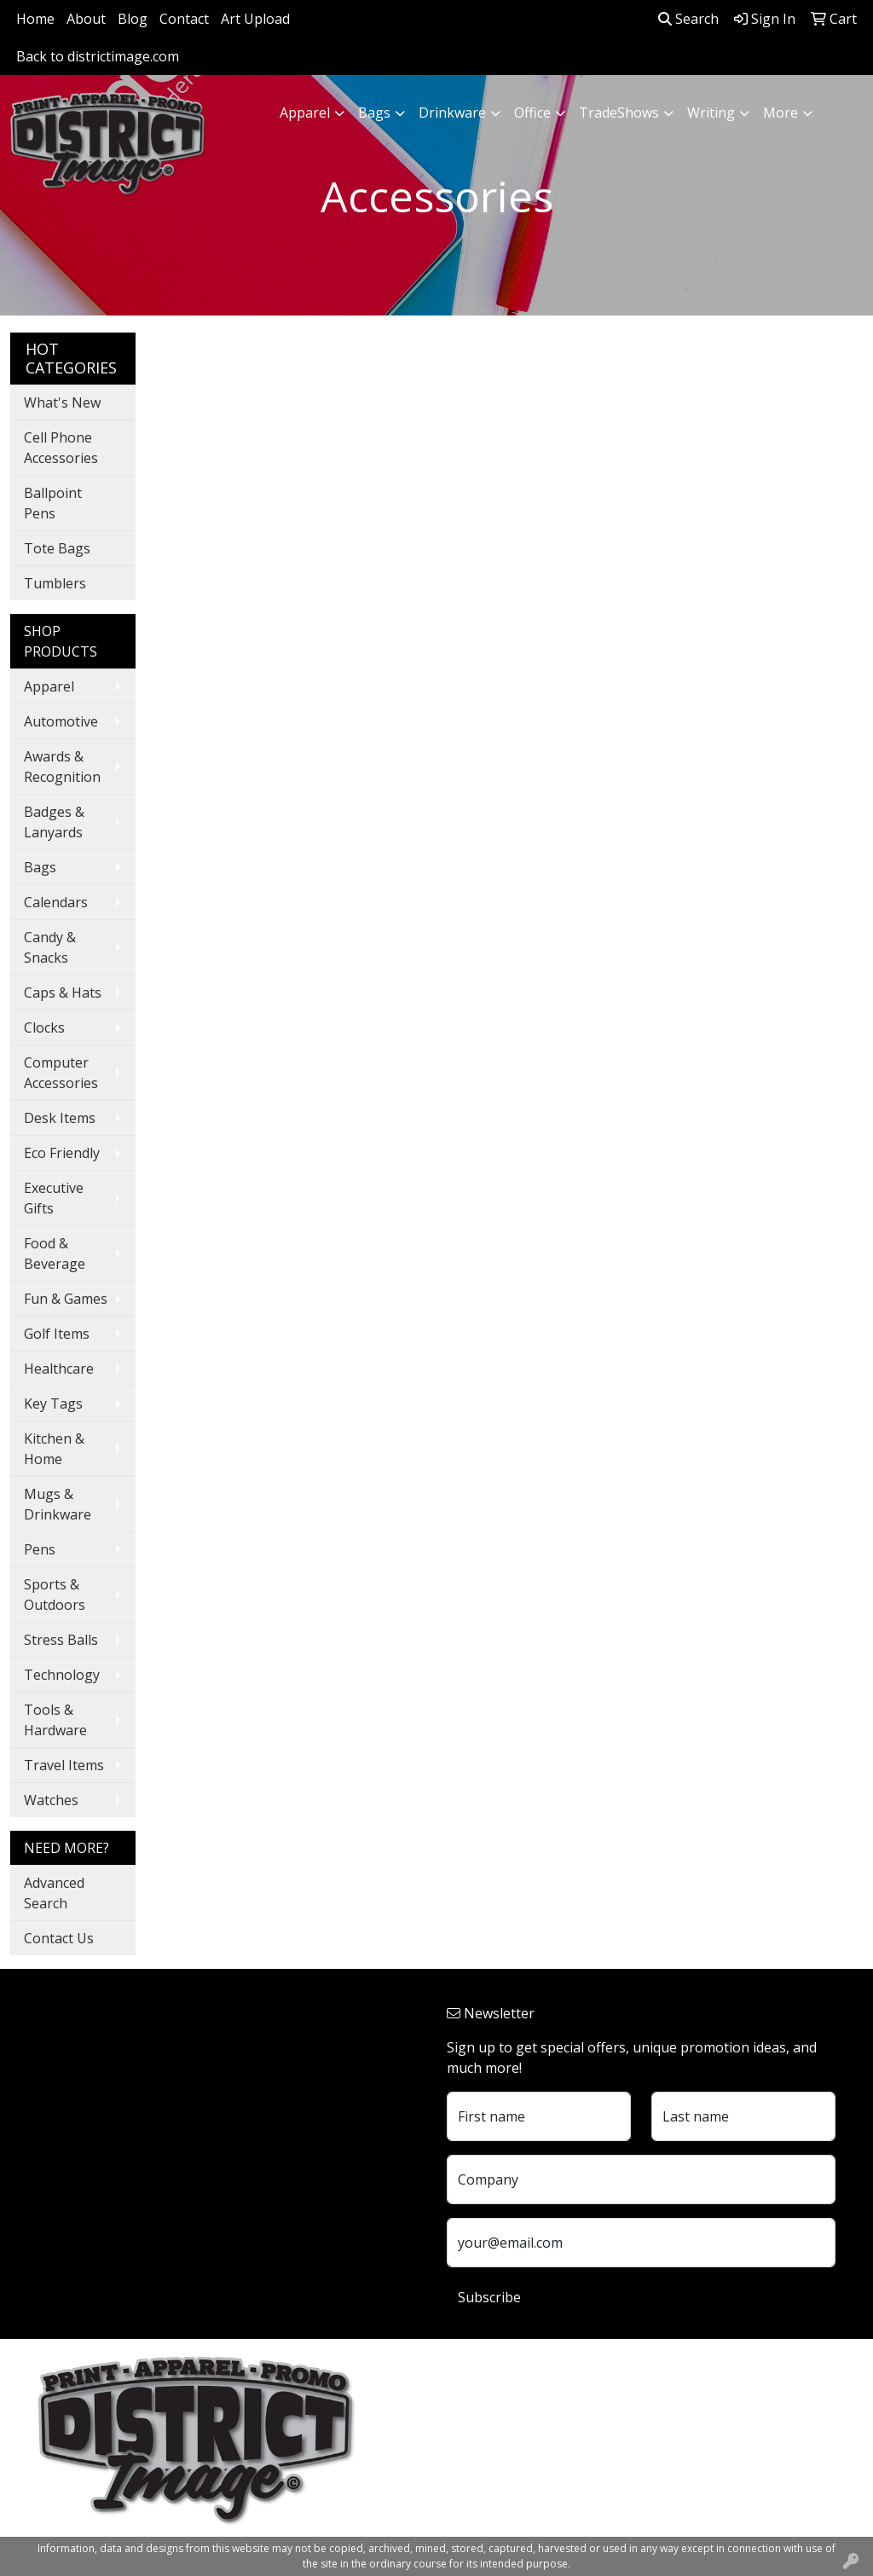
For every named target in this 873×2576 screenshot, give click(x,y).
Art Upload (255, 18)
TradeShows (619, 112)
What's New (62, 402)
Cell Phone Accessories (61, 447)
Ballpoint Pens (53, 503)
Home (35, 18)
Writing (711, 112)
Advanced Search (54, 1893)
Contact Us (59, 1938)
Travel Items (64, 1765)
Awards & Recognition (62, 766)
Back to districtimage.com (97, 56)
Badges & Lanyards (54, 822)
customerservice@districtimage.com (561, 2481)
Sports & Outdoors (54, 1594)
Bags (374, 112)
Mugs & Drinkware (57, 1504)
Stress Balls (61, 1639)
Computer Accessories (61, 1072)
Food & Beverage (54, 1253)
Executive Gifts (54, 1198)
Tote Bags (57, 548)
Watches (51, 1800)
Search (688, 18)
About (86, 18)
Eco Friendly (62, 1152)
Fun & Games (65, 1298)
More (780, 112)
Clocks (44, 1027)
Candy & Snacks (50, 947)
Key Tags (53, 1403)
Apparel (305, 112)
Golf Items (57, 1333)
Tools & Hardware (55, 1720)
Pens (39, 1549)
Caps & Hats (62, 992)
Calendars (56, 902)
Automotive (61, 721)
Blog (132, 18)
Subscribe (489, 2297)
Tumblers (55, 583)
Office (532, 112)
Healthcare (59, 1368)
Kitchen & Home (54, 1448)
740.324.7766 (488, 2461)
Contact (184, 18)
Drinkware (452, 112)
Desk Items (59, 1118)
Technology (62, 1674)
